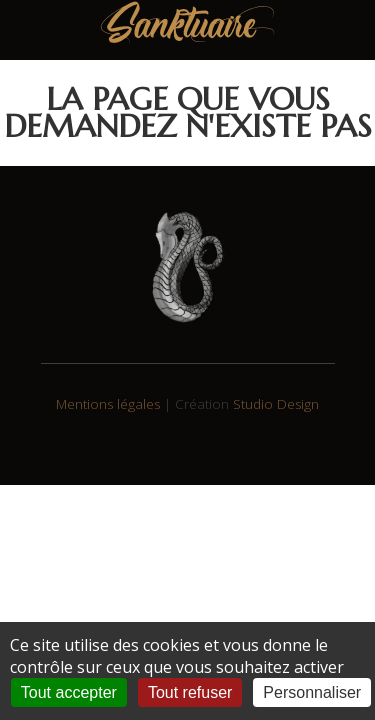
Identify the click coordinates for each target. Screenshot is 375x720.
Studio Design (276, 404)
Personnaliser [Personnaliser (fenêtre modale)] (312, 692)
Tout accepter (69, 692)
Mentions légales (108, 404)
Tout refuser (190, 692)
